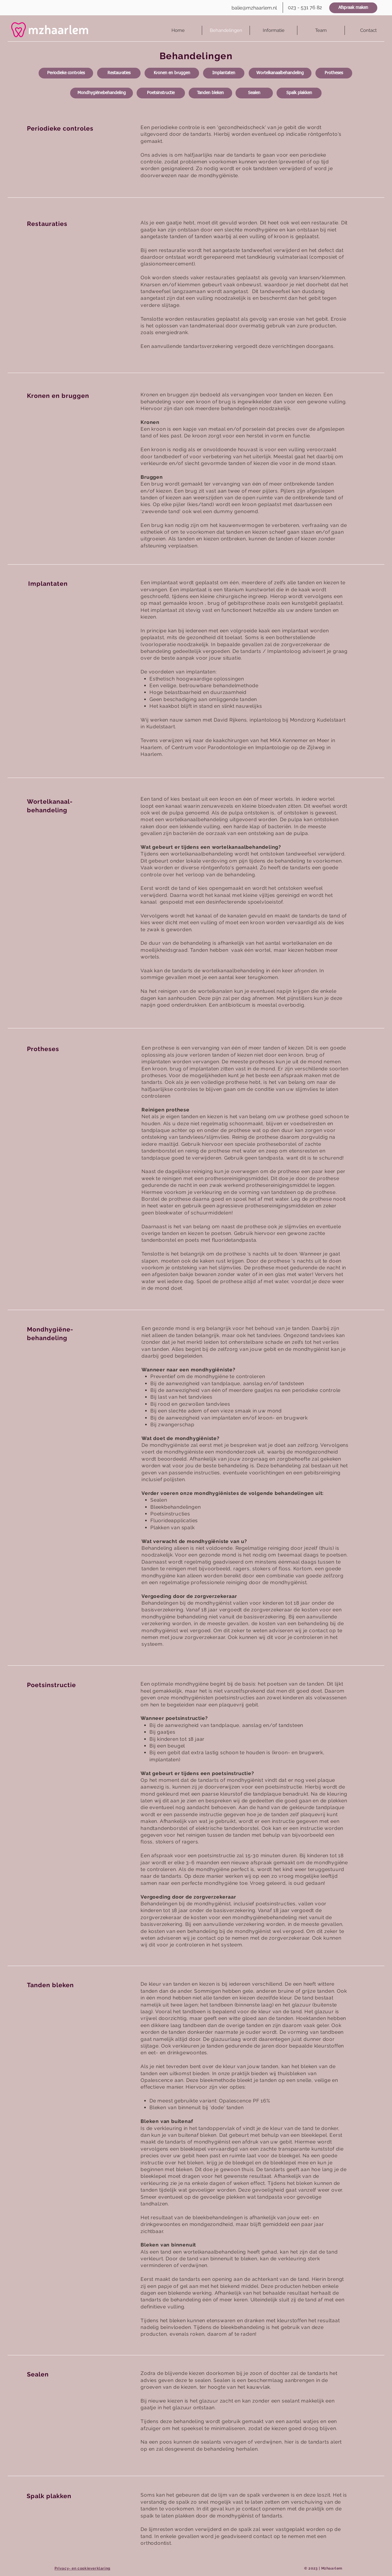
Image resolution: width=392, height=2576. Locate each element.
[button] (273, 30)
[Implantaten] (223, 73)
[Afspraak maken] (353, 7)
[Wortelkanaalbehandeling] (280, 73)
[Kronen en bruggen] (172, 73)
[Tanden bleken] (210, 93)
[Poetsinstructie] (161, 93)
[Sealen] (254, 93)
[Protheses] (333, 73)
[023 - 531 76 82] (304, 7)
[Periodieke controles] (66, 73)
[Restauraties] (119, 73)
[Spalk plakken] (299, 93)
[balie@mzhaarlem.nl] (254, 7)
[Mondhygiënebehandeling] (101, 93)
